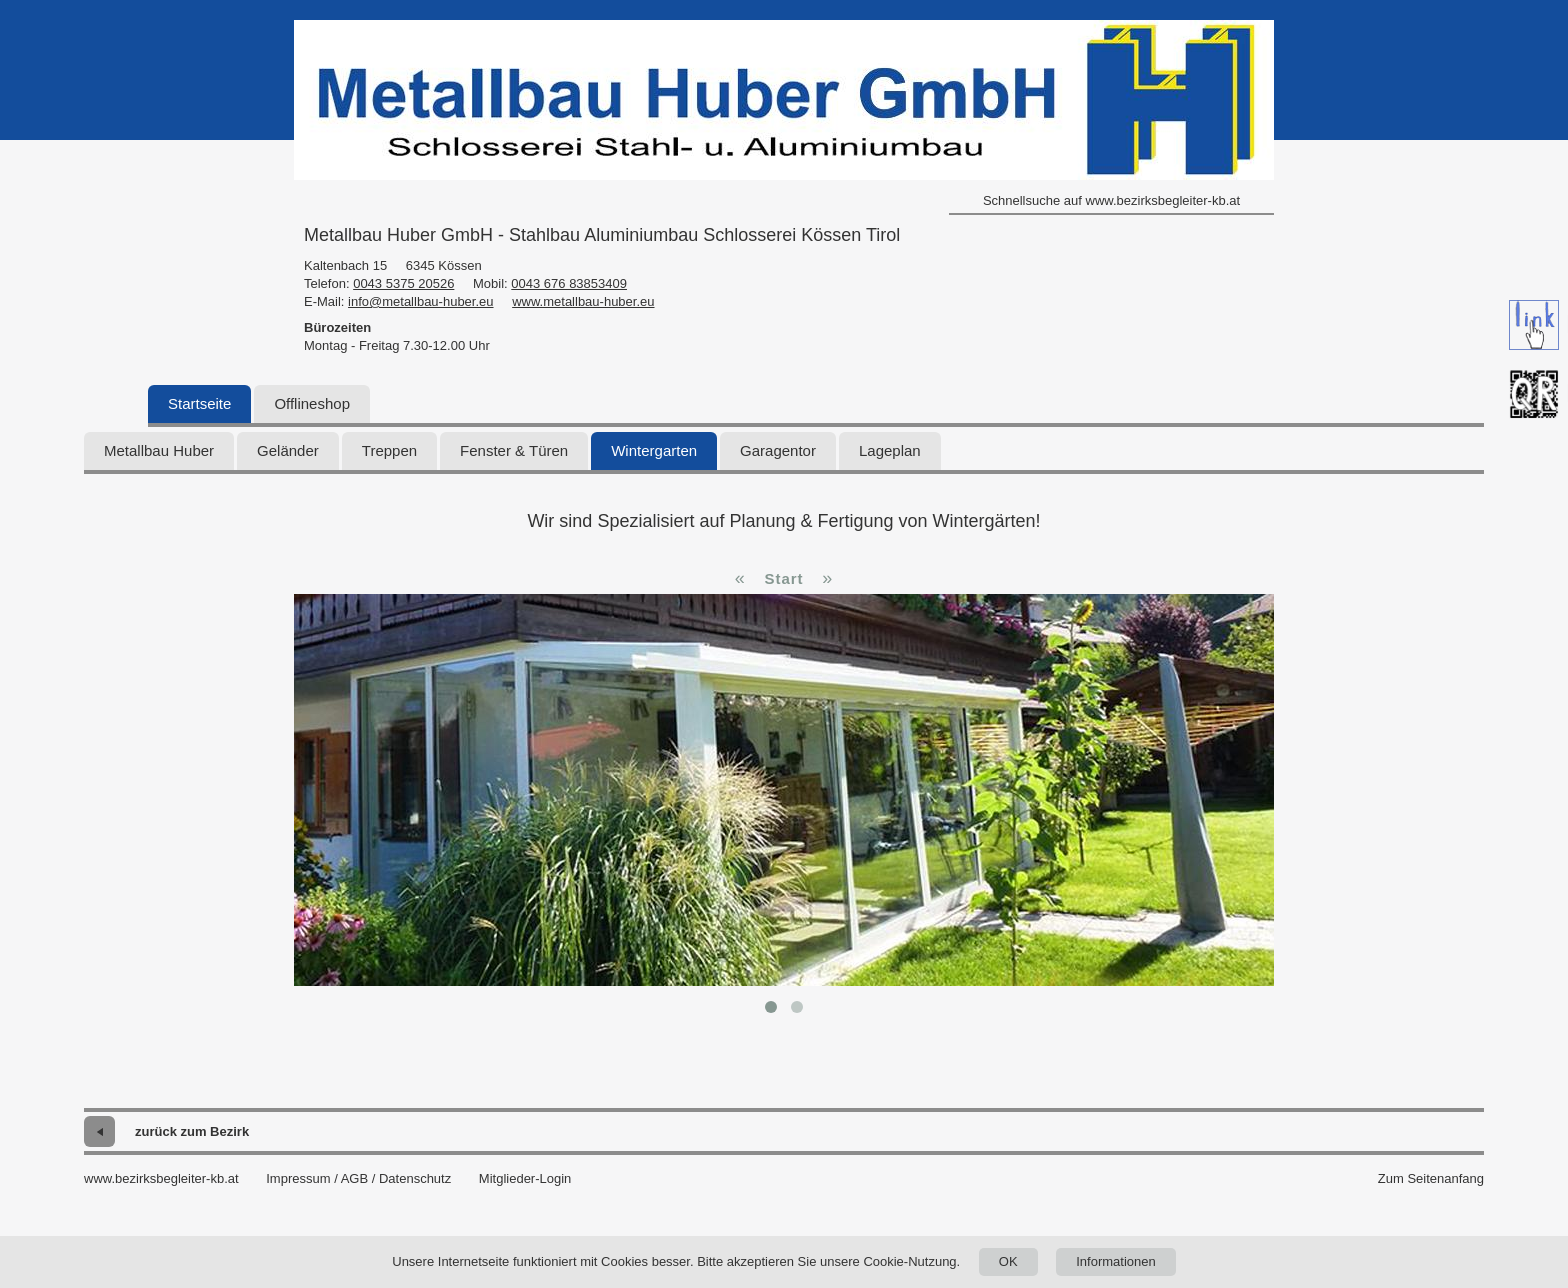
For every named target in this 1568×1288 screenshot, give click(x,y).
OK (1008, 1261)
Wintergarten (654, 450)
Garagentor (778, 450)
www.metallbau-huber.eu (583, 301)
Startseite (199, 403)
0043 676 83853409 (569, 283)
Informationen (1116, 1261)
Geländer (288, 450)
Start (783, 578)
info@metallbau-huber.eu (420, 301)
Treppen (389, 450)
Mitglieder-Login (525, 1178)
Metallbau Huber (159, 450)
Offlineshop (312, 403)
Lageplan (890, 450)
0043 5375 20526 (403, 283)
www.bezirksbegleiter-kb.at (161, 1178)
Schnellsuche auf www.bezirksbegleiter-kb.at (1111, 200)
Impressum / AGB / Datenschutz (358, 1178)
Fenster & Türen (514, 450)
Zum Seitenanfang (1431, 1178)
